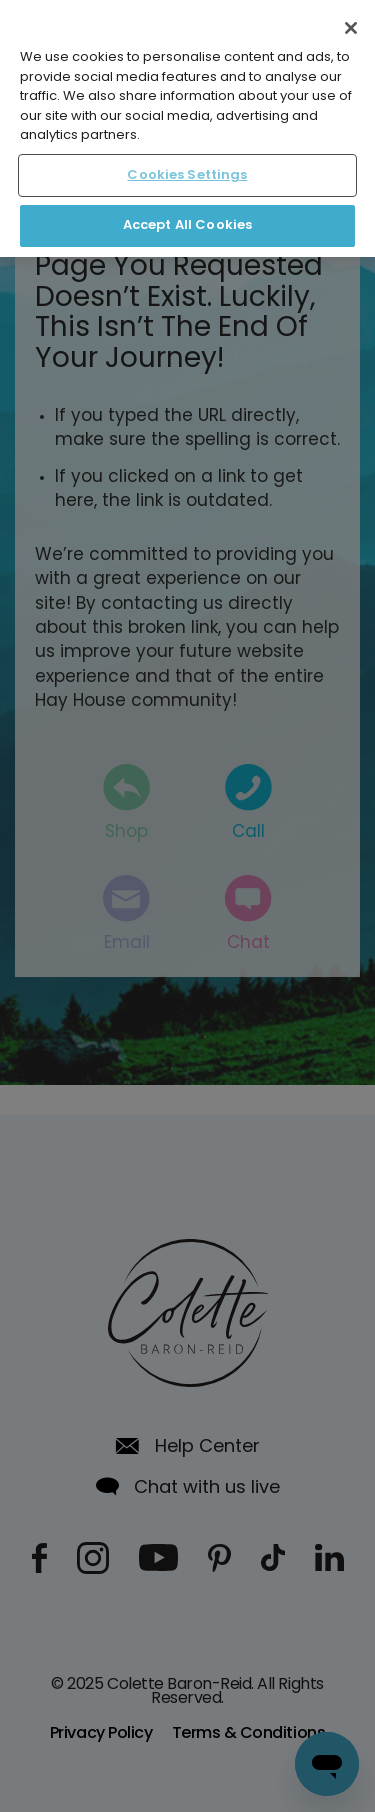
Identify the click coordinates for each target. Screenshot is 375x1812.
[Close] (351, 28)
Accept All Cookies (187, 225)
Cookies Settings (187, 175)
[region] (187, 128)
